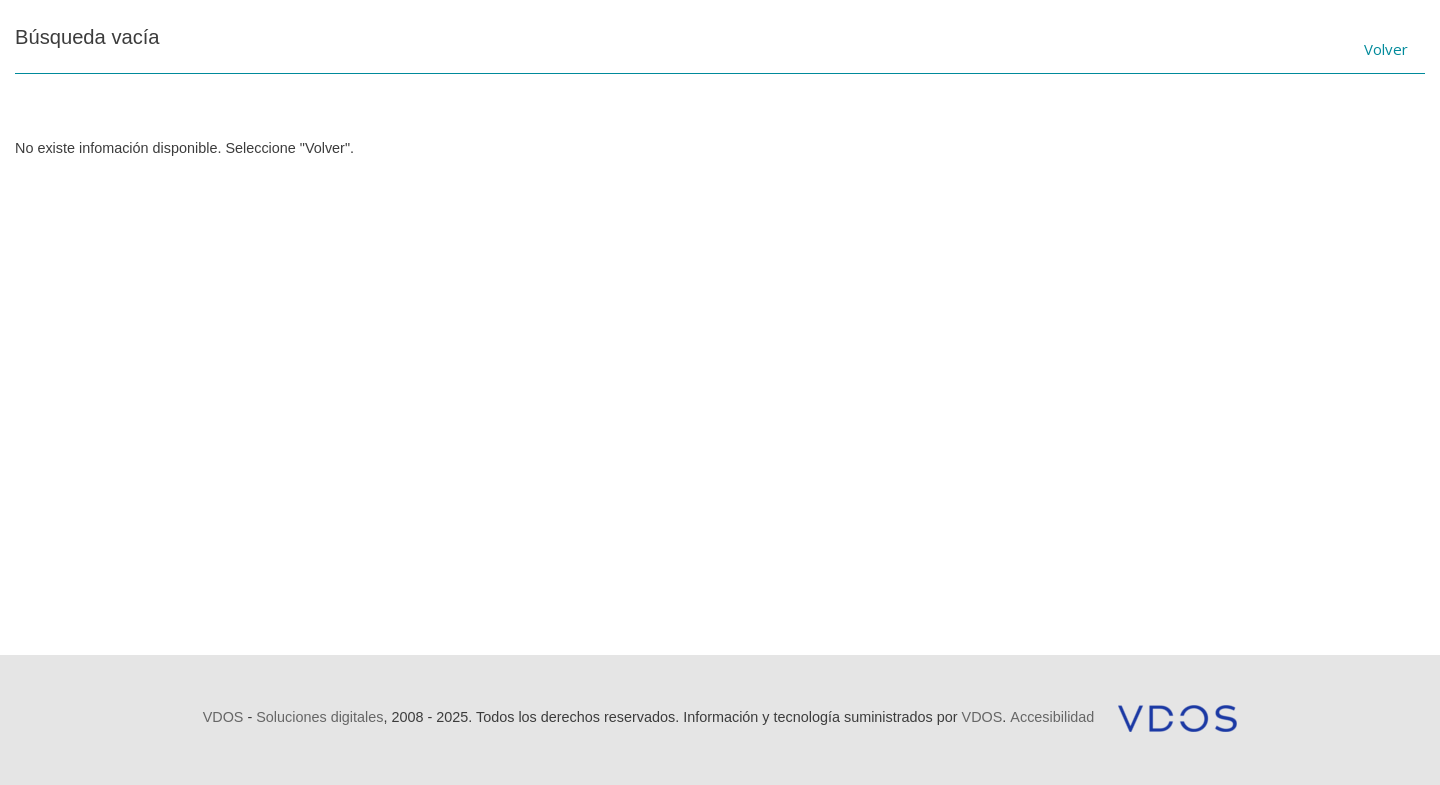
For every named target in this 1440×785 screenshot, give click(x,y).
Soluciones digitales (319, 717)
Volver (1386, 49)
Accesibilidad (1052, 717)
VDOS (223, 717)
